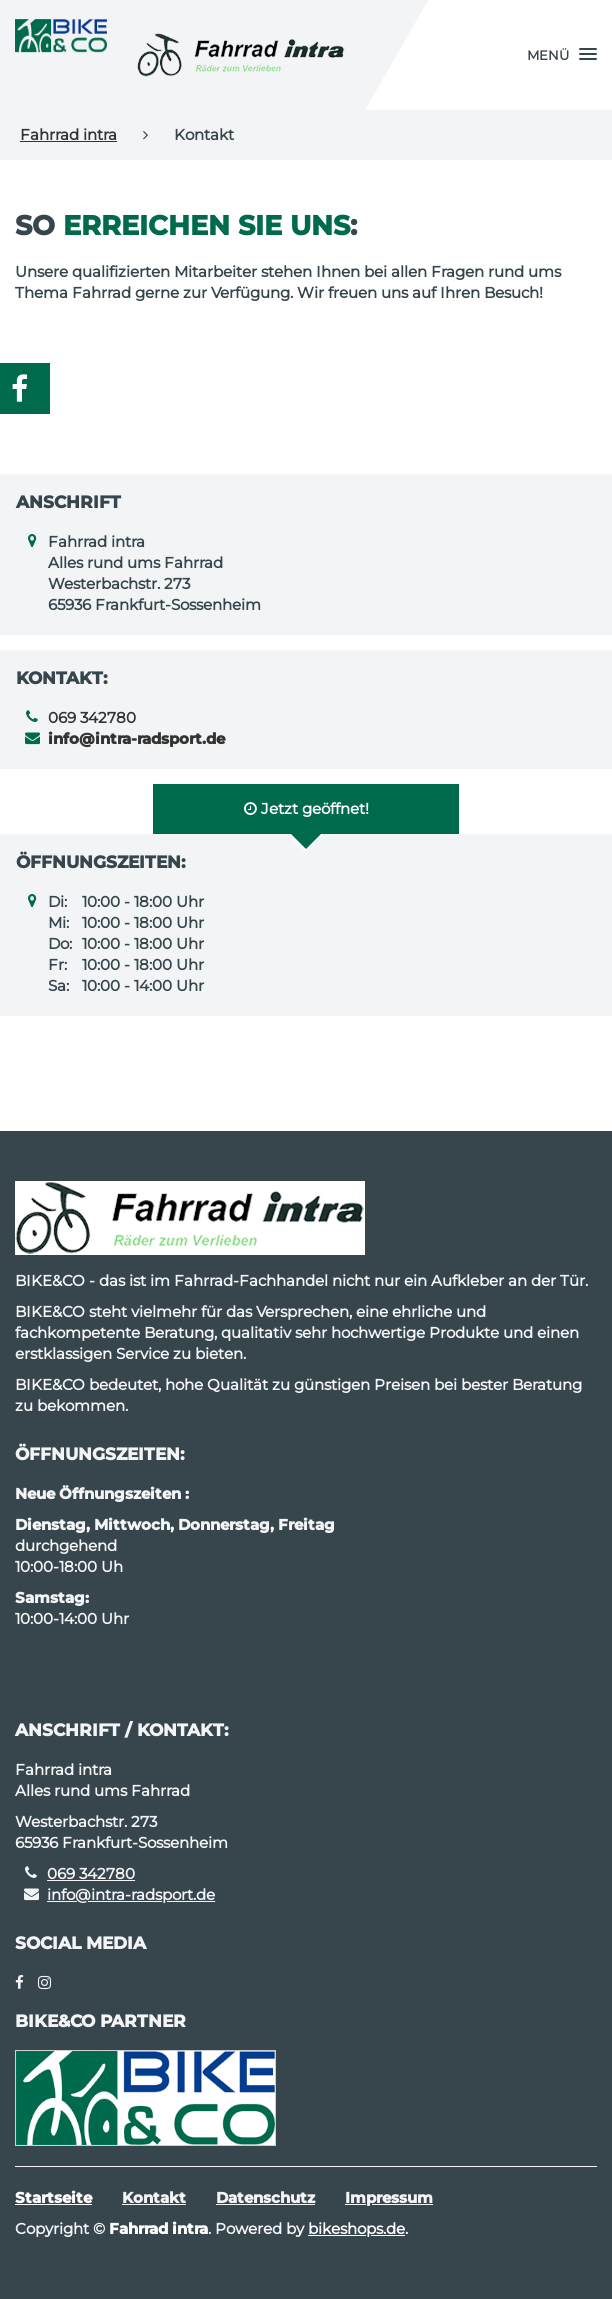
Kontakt (154, 2197)
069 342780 (92, 717)
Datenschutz (265, 2197)
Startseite (53, 2197)
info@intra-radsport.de (131, 1894)
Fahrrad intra (68, 134)
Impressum (389, 2197)
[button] (562, 55)
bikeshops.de (356, 2228)
